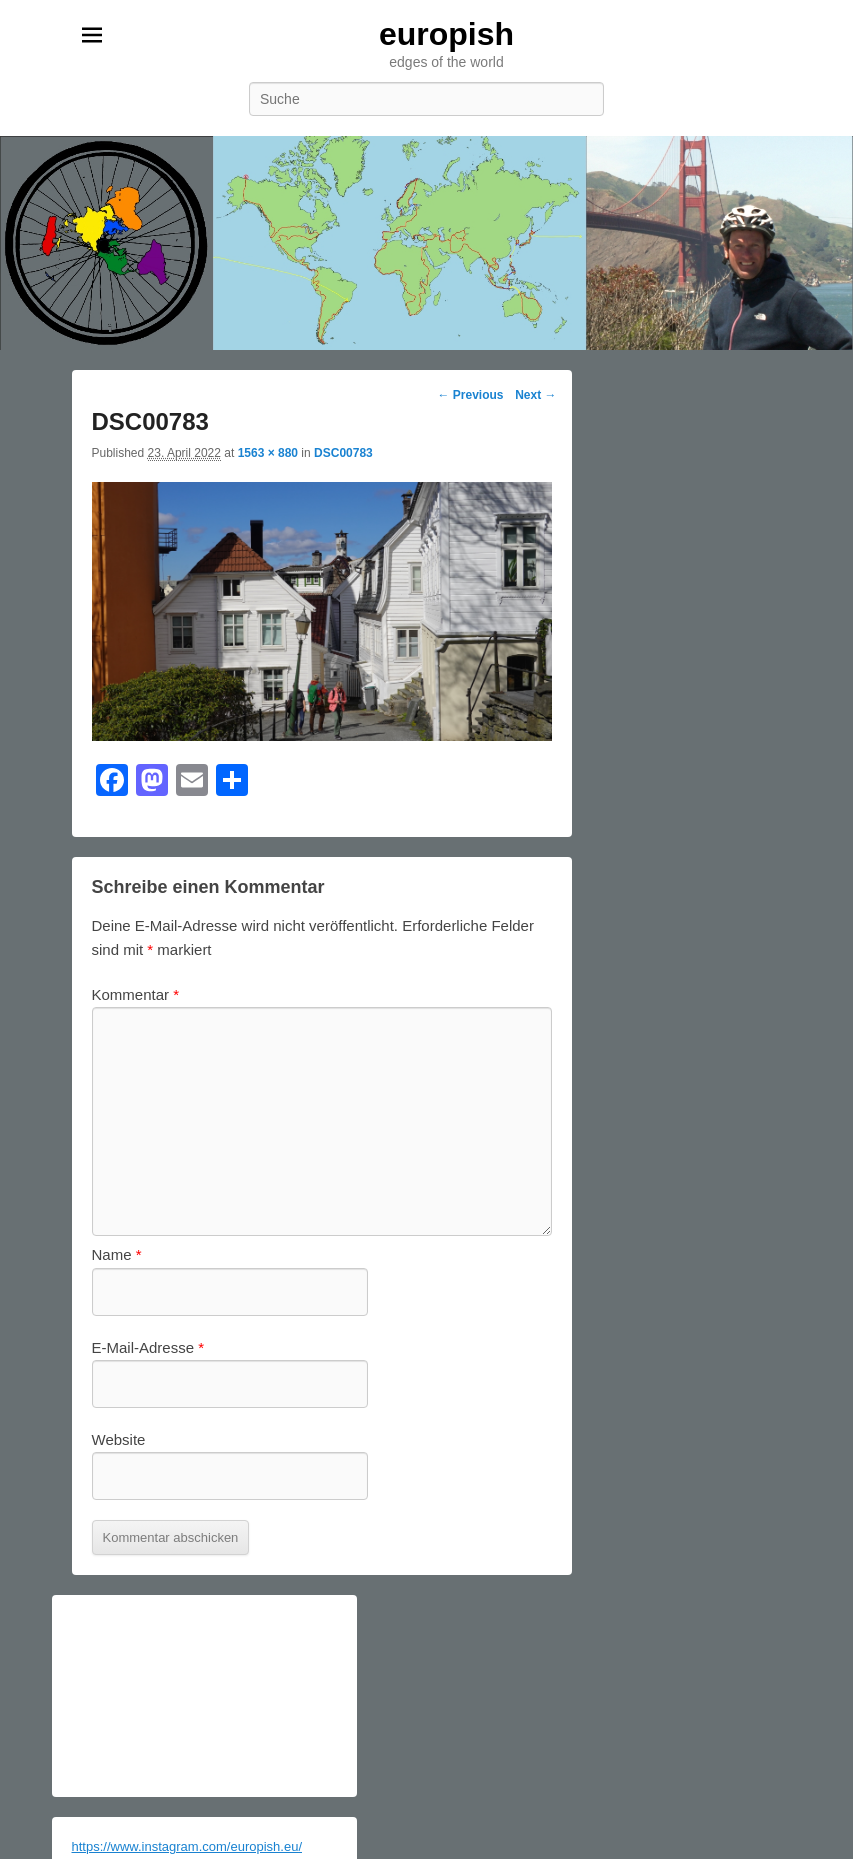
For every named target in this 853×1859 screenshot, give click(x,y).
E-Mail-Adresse (148, 1347)
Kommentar (136, 994)
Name (117, 1254)
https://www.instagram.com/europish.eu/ (187, 1846)
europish (446, 34)
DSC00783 (343, 453)
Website (119, 1439)
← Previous (470, 395)
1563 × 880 (268, 453)
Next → (535, 395)
